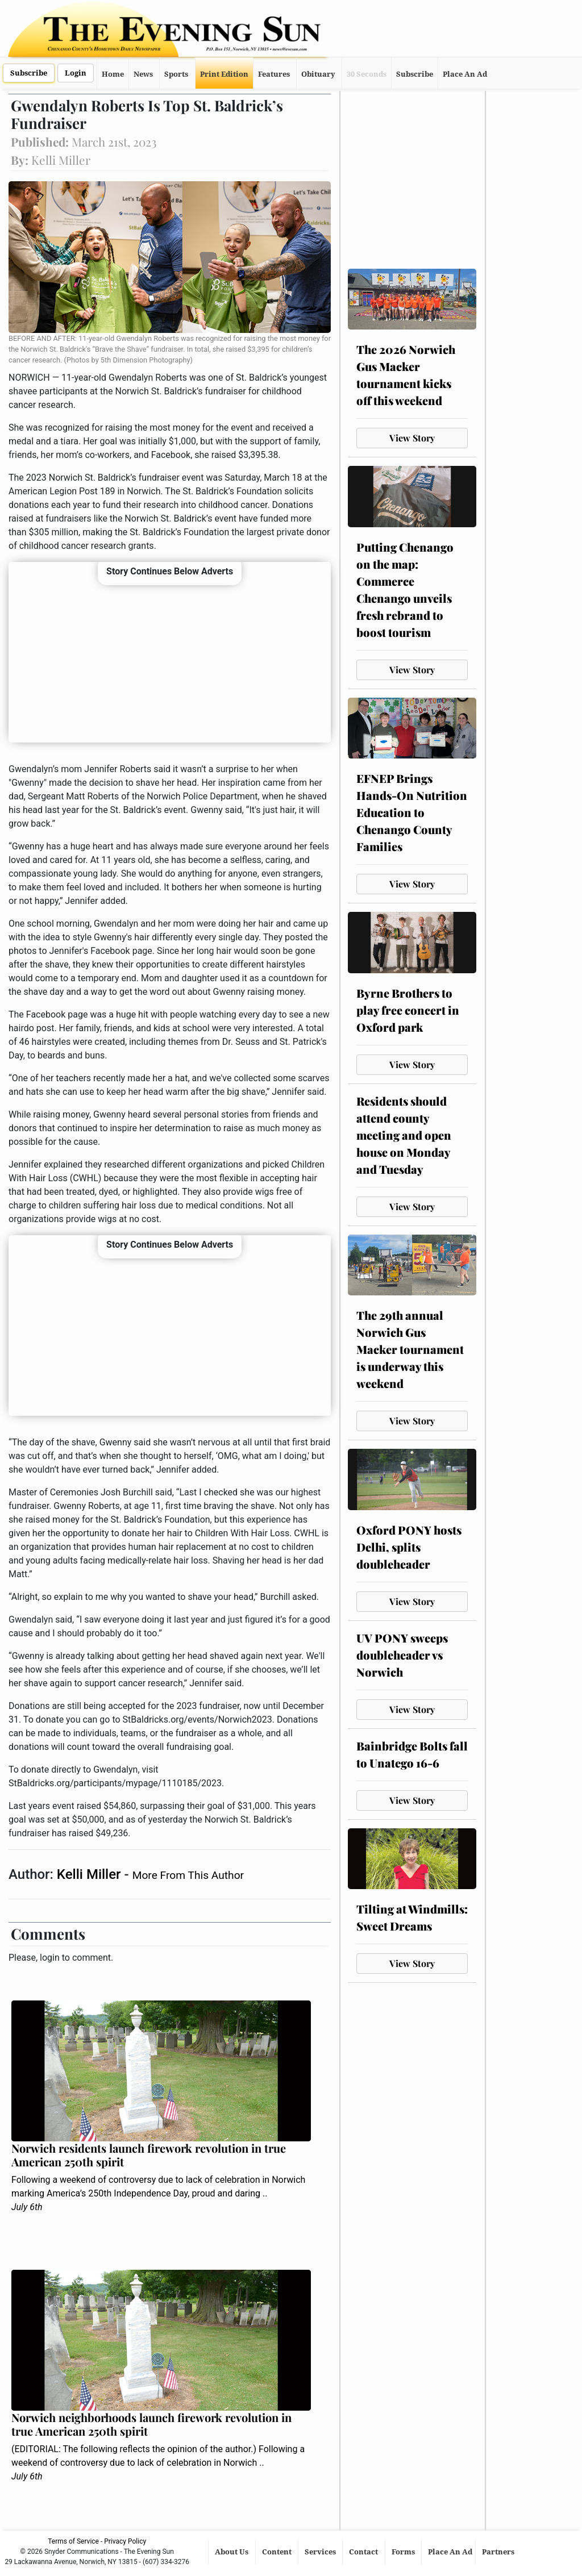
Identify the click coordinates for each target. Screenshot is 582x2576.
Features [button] (274, 74)
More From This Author (188, 1875)
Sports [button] (176, 74)
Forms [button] (404, 2552)
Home (113, 74)
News (143, 74)
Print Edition (224, 74)
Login (75, 73)
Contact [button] (364, 2552)
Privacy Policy (125, 2541)
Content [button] (277, 2552)
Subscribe (28, 73)
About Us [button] (232, 2552)
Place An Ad (465, 74)
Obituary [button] (318, 74)
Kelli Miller (90, 1874)
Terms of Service (73, 2541)
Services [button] (321, 2552)
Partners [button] (499, 2552)
